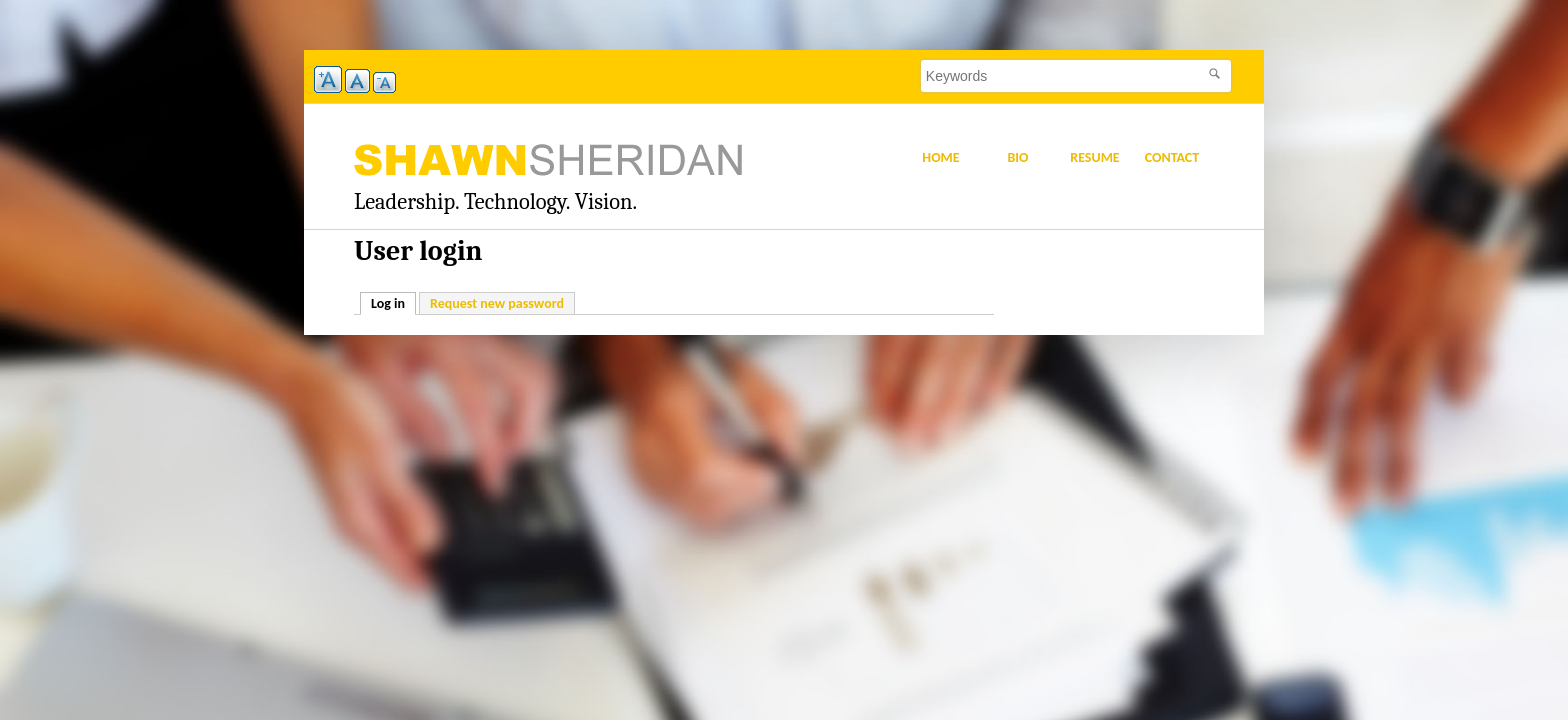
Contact (1172, 157)
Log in (393, 302)
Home (940, 157)
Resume (1094, 157)
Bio (1017, 157)
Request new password (497, 303)
